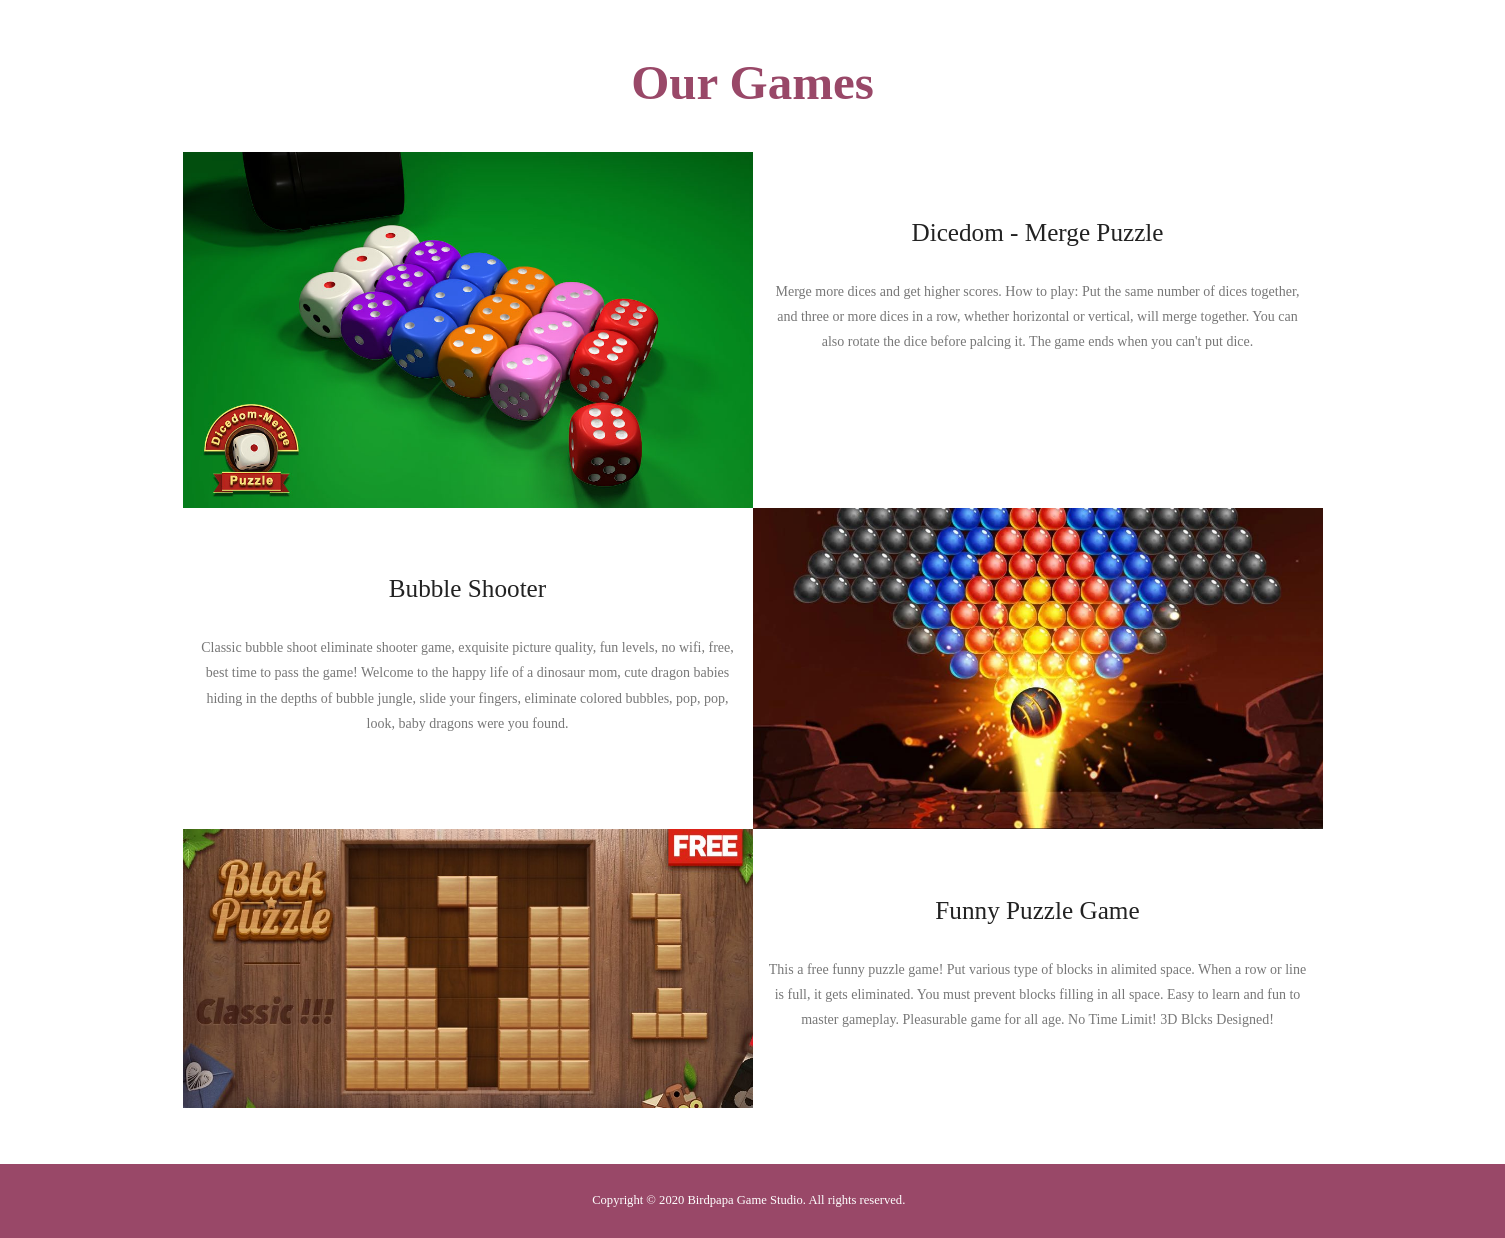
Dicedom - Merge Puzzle (1037, 232)
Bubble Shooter (467, 588)
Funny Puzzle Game (1037, 910)
